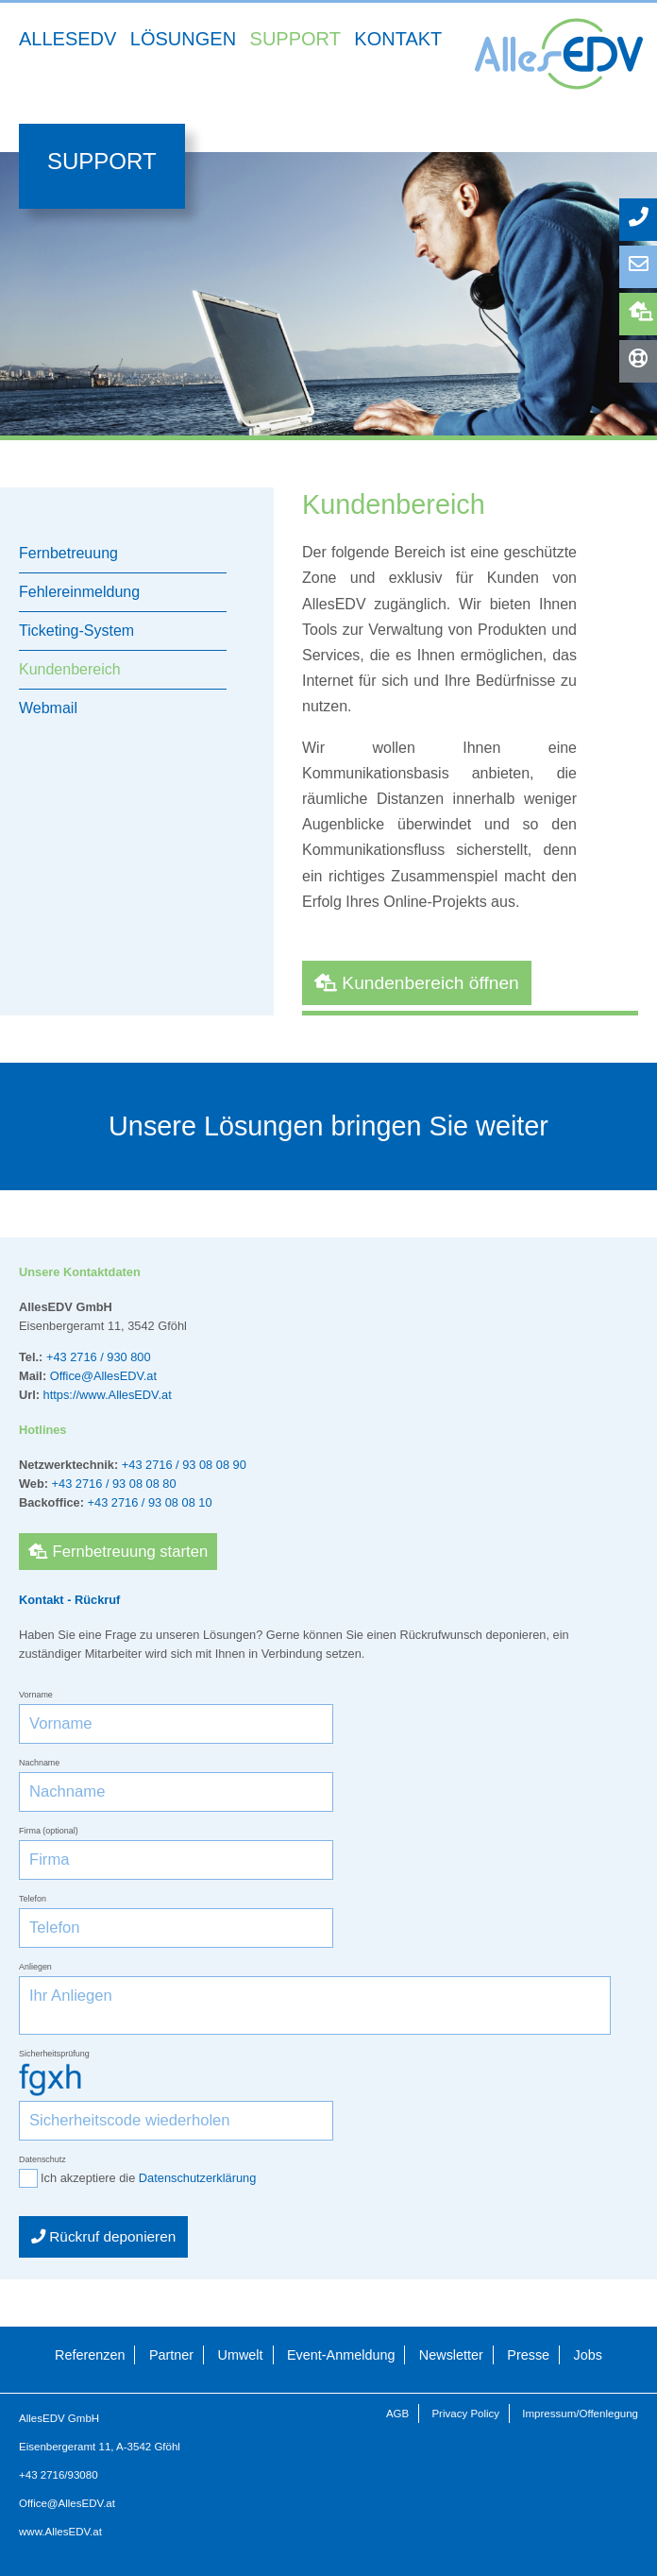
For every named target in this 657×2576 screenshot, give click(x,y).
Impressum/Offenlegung (580, 2413)
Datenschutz (42, 2159)
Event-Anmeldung (341, 2355)
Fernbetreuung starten (118, 1552)
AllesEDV (67, 38)
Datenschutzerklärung (197, 2178)
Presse (528, 2355)
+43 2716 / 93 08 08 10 (150, 1502)
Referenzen (90, 2355)
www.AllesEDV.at (60, 2531)
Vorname (36, 1694)
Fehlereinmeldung (79, 592)
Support (295, 38)
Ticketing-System (76, 631)
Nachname (39, 1762)
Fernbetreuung (643, 311)
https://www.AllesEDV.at (107, 1395)
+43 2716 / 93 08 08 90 (184, 1465)
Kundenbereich (70, 669)
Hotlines (643, 358)
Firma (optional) (48, 1830)
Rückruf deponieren (103, 2236)
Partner (171, 2355)
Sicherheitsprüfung (54, 2053)
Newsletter (451, 2355)
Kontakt (398, 38)
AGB (397, 2413)
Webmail (48, 708)
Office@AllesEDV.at (103, 1376)
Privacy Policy (465, 2413)
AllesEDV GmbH (59, 2418)
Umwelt (240, 2355)
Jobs (588, 2355)
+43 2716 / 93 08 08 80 (114, 1483)
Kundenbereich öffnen (416, 983)
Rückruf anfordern (643, 217)
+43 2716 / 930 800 (98, 1357)
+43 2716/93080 (58, 2475)
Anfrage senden (643, 264)
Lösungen (183, 38)
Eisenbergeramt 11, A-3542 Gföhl (99, 2446)
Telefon (32, 1898)
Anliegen (35, 1966)
